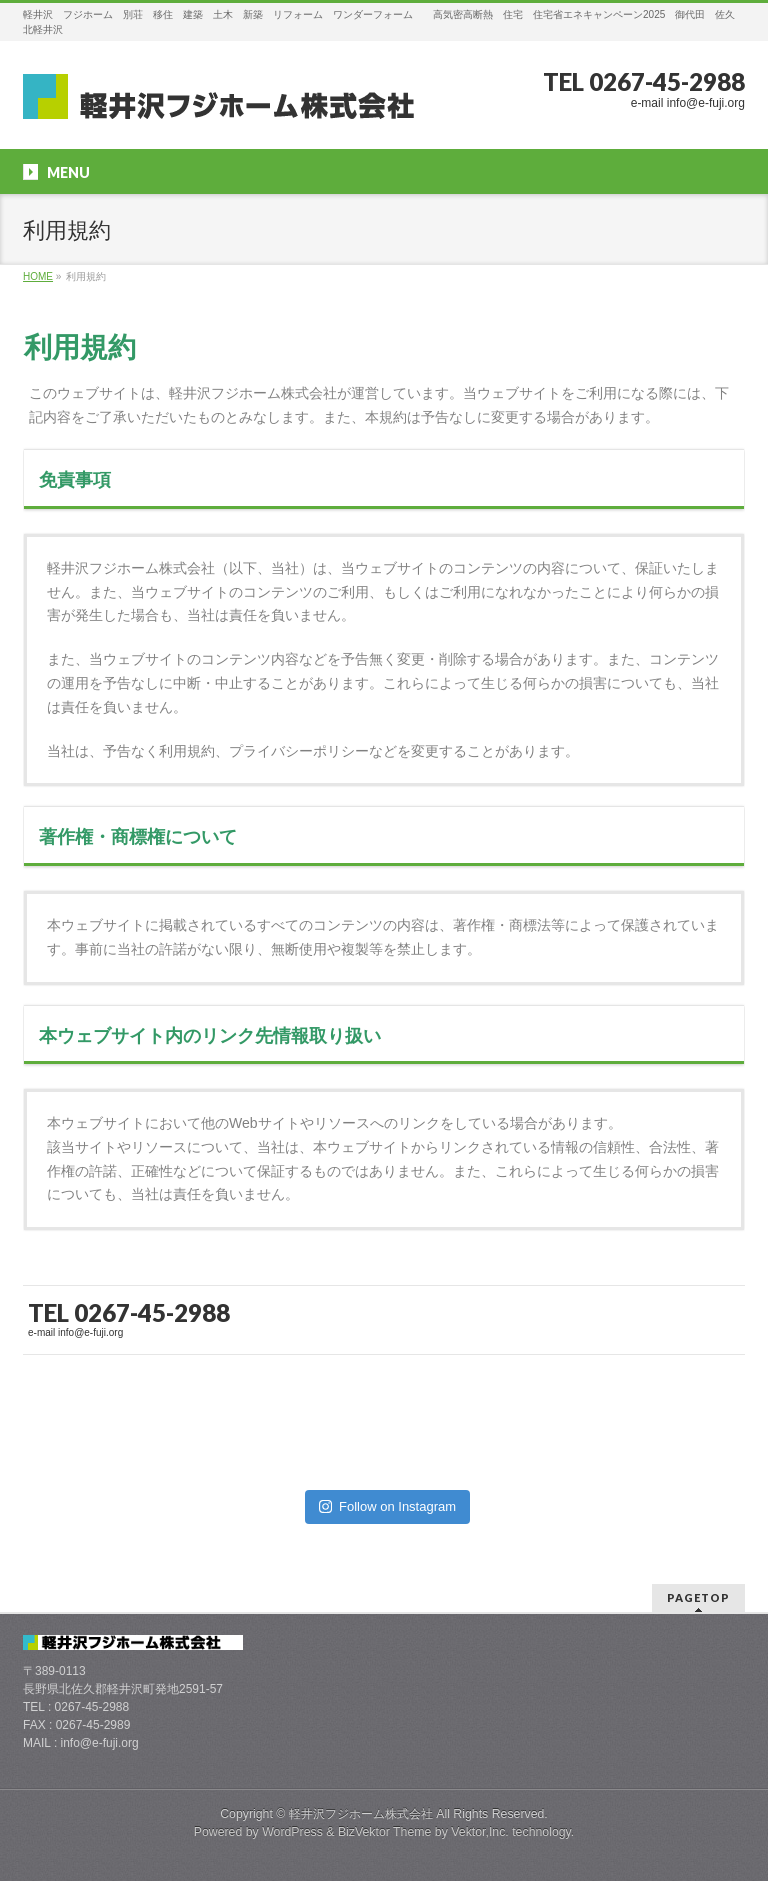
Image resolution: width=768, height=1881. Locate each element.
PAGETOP (698, 1597)
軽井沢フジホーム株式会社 (361, 1814)
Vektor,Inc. (480, 1832)
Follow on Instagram (387, 1506)
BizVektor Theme (385, 1832)
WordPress (292, 1832)
